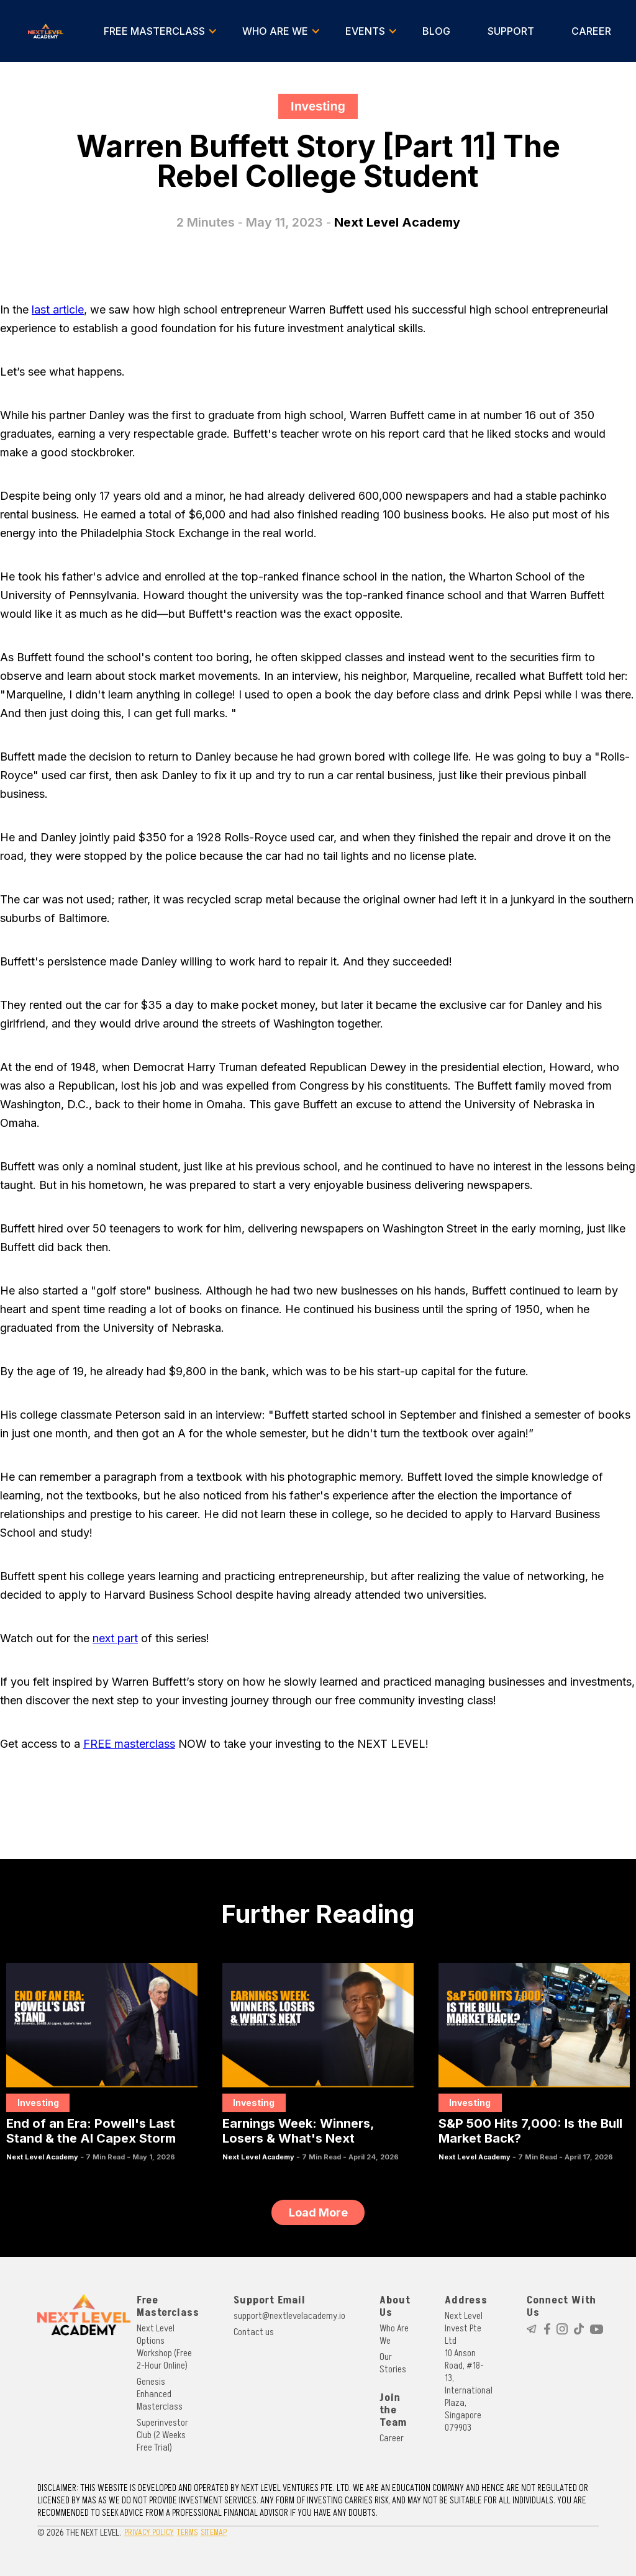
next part (115, 1638)
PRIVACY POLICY (149, 2532)
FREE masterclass (129, 1743)
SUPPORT (511, 31)
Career (391, 2438)
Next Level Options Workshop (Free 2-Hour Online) (164, 2347)
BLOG (436, 31)
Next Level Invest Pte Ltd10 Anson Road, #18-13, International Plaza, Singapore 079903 (469, 2372)
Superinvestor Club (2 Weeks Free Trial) (162, 2435)
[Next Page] (318, 2212)
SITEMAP (214, 2532)
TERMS (187, 2532)
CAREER (591, 31)
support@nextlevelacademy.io (289, 2316)
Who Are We (394, 2334)
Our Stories (392, 2363)
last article (58, 309)
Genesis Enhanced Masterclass (160, 2394)
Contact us (254, 2332)
